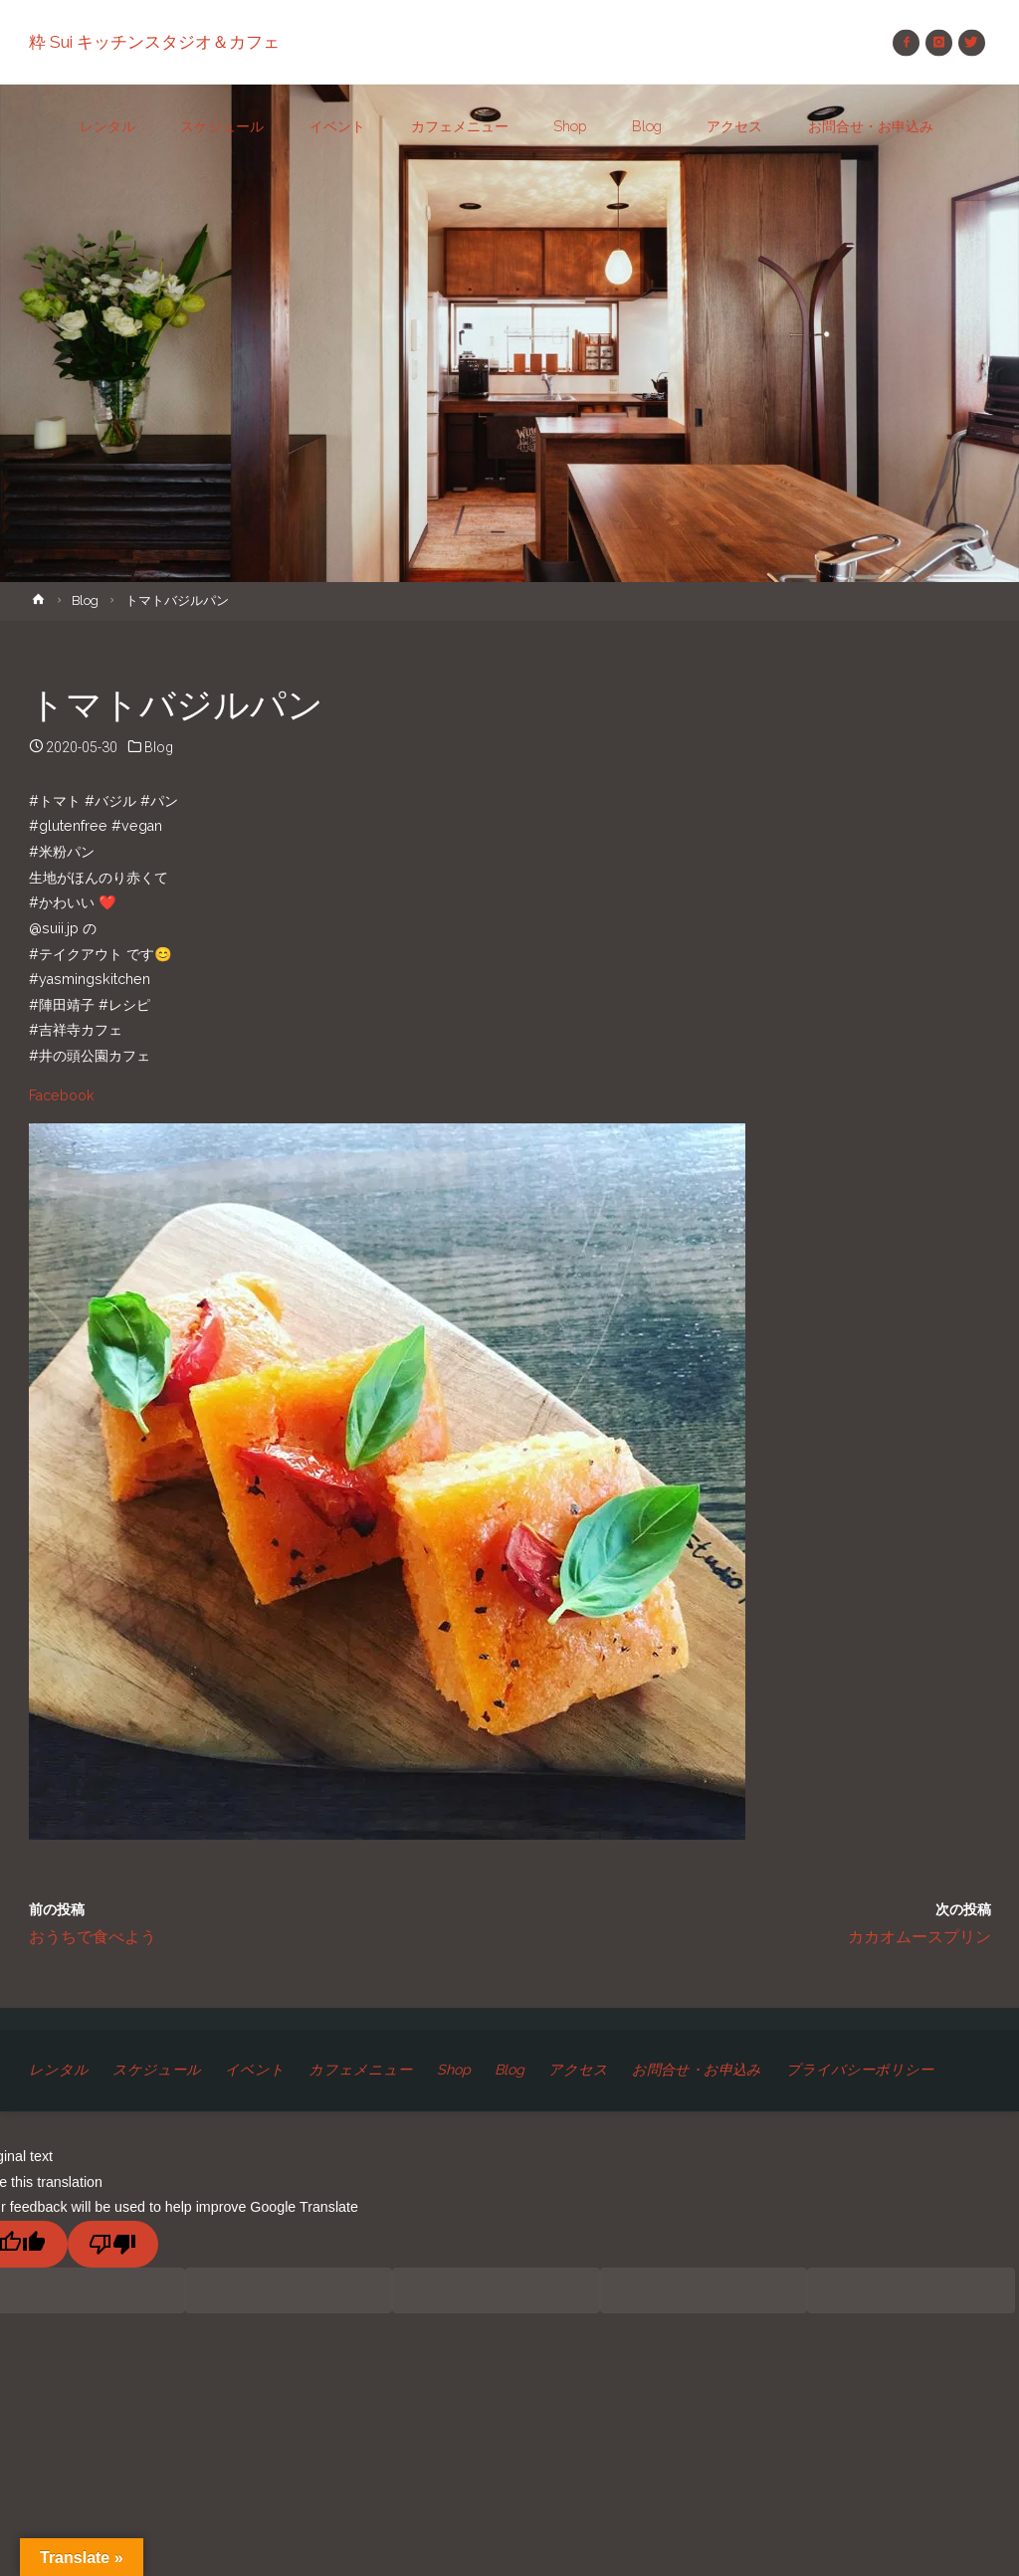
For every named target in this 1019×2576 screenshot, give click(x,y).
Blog (85, 600)
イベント (255, 2070)
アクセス (578, 2070)
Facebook (62, 1095)
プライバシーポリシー (859, 2070)
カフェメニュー (360, 2070)
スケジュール (156, 2070)
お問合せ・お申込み (696, 2070)
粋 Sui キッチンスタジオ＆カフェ (154, 42)
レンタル (59, 2070)
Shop (454, 2070)
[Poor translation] (113, 2244)
